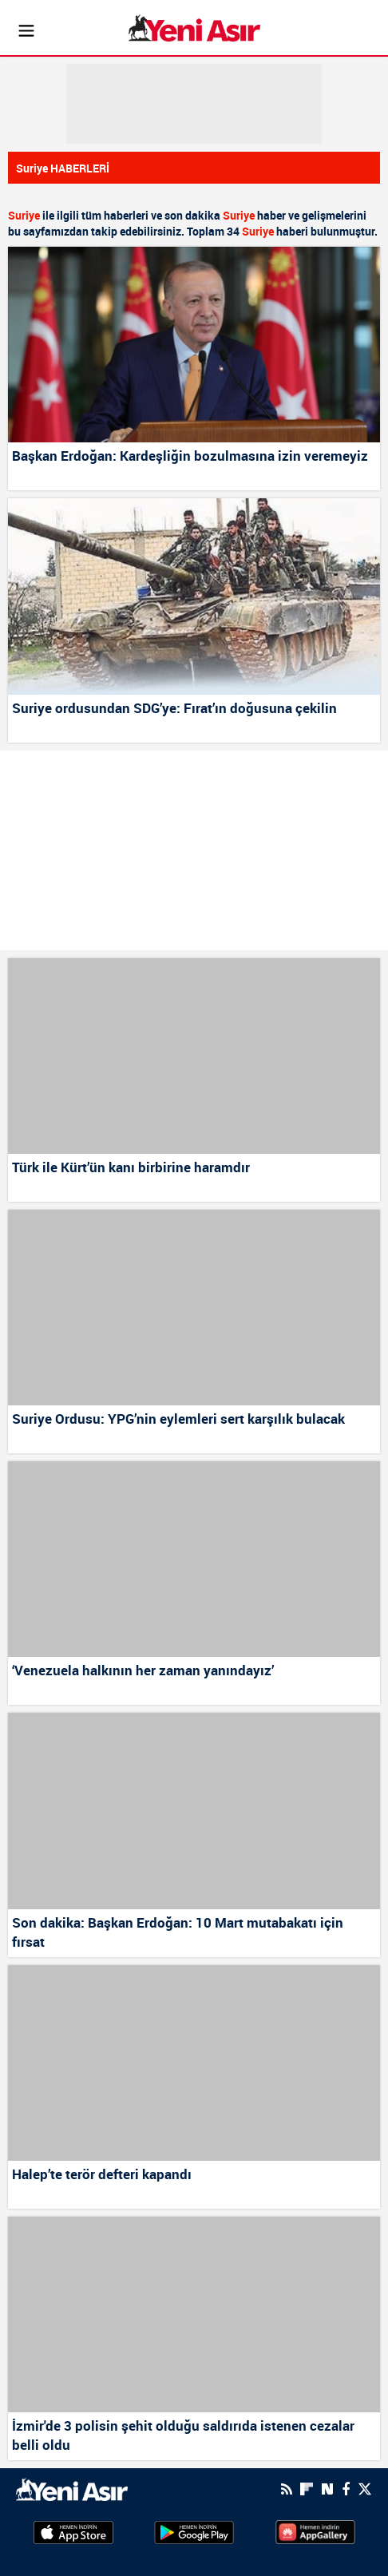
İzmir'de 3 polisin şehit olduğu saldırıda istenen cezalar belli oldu (183, 2435)
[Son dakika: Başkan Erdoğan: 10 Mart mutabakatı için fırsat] (194, 1810)
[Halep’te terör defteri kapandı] (194, 2063)
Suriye (24, 215)
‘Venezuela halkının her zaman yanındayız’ (143, 1670)
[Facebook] (346, 2489)
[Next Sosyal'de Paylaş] (327, 2489)
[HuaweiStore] (315, 2531)
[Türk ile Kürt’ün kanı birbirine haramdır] (194, 1056)
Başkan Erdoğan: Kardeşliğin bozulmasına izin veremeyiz (190, 455)
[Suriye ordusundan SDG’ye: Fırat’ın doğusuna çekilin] (194, 596)
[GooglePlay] (194, 2531)
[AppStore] (73, 2531)
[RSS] (286, 2489)
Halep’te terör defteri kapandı (102, 2174)
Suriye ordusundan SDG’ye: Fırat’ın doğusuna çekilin (174, 708)
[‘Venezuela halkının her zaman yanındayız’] (194, 1559)
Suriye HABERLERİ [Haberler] (62, 168)
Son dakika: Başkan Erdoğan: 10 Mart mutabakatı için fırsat (177, 1932)
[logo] (72, 2488)
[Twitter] (365, 2489)
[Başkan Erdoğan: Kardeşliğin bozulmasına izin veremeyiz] (194, 344)
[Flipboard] (306, 2489)
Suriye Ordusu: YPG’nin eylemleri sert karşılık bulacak (178, 1418)
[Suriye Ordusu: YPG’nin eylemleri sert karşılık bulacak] (194, 1307)
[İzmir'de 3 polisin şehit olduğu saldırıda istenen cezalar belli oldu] (194, 2314)
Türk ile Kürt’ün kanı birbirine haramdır (131, 1167)
